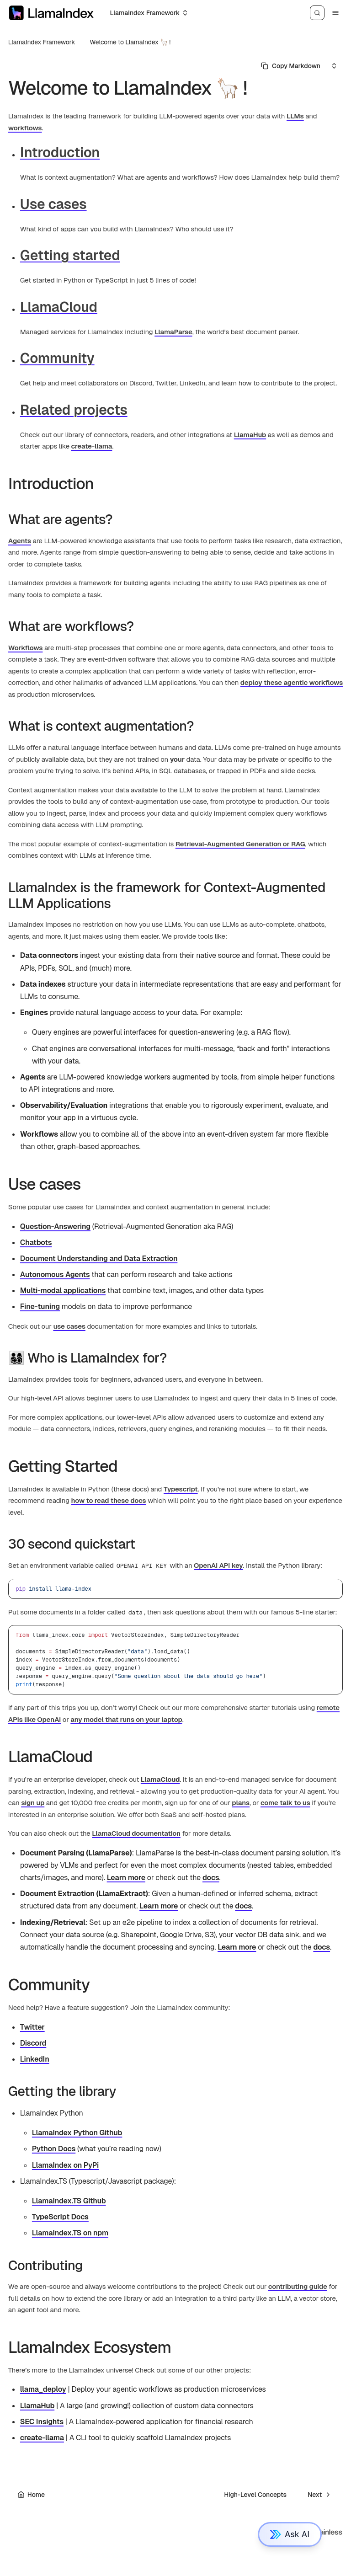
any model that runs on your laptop (126, 1719)
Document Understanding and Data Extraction (98, 1258)
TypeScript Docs (60, 2217)
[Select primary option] (290, 66)
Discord (33, 2043)
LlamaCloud (58, 307)
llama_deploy (43, 2389)
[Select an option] (148, 12)
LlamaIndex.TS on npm (70, 2233)
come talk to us (285, 1802)
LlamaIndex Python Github (77, 2133)
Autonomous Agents (55, 1274)
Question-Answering (55, 1226)
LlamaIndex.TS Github (69, 2201)
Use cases (53, 204)
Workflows (25, 647)
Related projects (74, 410)
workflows (25, 127)
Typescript (181, 1489)
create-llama (91, 446)
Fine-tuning (40, 1306)
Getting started (70, 255)
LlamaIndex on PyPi (65, 2165)
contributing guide (297, 2286)
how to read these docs (108, 1500)
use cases (69, 1326)
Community (57, 358)
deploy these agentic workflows (291, 682)
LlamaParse (173, 331)
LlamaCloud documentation (136, 1833)
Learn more (126, 1877)
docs (210, 1877)
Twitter (32, 2027)
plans (241, 1802)
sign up (32, 1802)
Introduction (60, 152)
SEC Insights (42, 2421)
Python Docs (53, 2149)
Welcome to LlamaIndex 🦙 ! (130, 42)
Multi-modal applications (63, 1290)
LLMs (295, 116)
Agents (19, 540)
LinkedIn (34, 2059)
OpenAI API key (218, 1565)
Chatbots (36, 1242)
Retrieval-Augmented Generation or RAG (240, 843)
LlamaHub (250, 434)
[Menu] (335, 12)
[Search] (317, 12)
